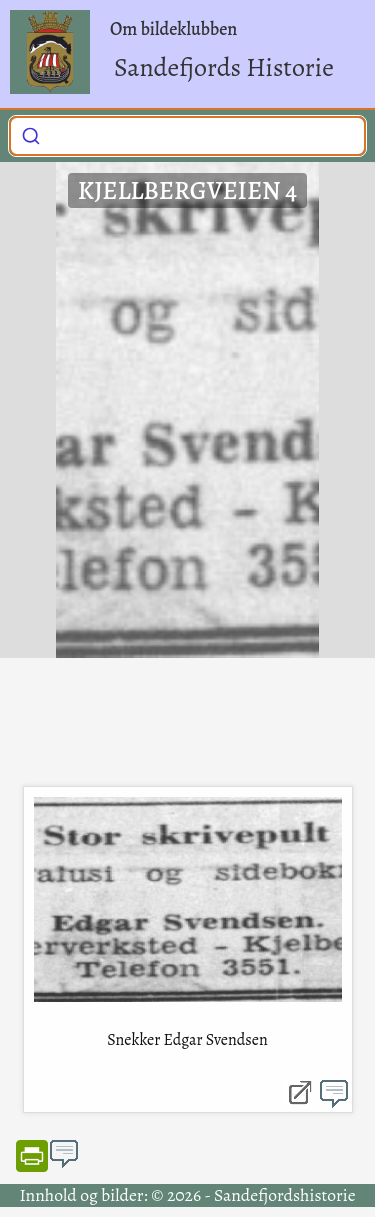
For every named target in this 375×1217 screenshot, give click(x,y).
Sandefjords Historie (224, 67)
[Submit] (31, 134)
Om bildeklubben (173, 29)
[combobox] (187, 136)
